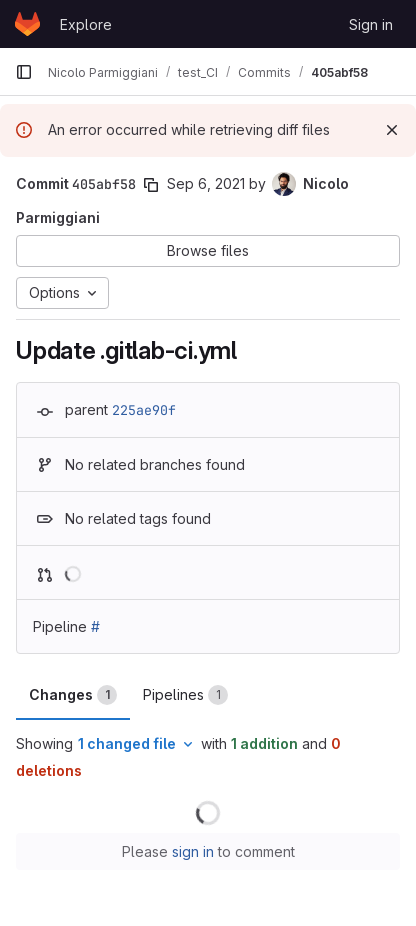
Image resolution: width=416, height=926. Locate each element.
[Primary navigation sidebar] (24, 72)
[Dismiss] (392, 130)
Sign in (371, 24)
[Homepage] (27, 24)
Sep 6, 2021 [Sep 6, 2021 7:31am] (206, 183)
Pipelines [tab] (185, 695)
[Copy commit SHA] (151, 185)
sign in (193, 851)
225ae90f (144, 410)
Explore (86, 24)
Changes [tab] (73, 695)
